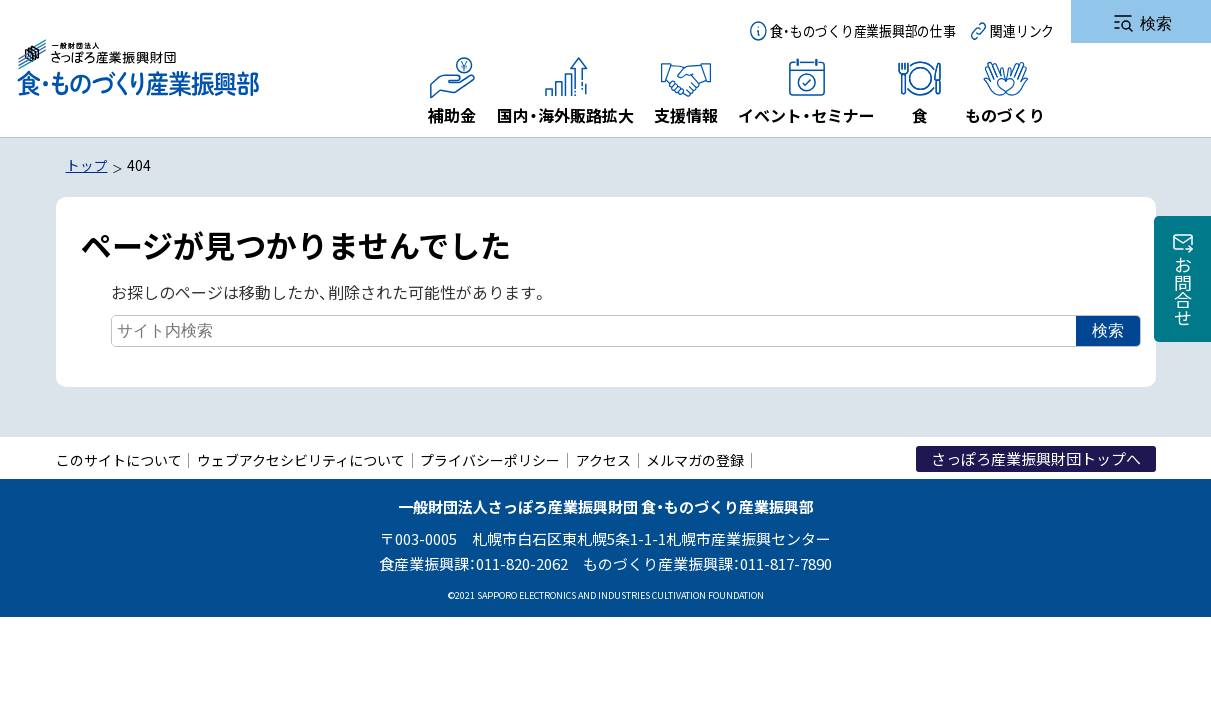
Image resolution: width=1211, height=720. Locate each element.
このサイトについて (119, 484)
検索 (1100, 357)
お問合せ (1183, 291)
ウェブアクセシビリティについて (301, 484)
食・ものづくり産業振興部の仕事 (862, 30)
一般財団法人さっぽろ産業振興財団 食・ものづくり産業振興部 (137, 68)
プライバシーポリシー (490, 484)
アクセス (603, 484)
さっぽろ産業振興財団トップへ (1036, 482)
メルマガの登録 (695, 484)
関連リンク (1022, 30)
